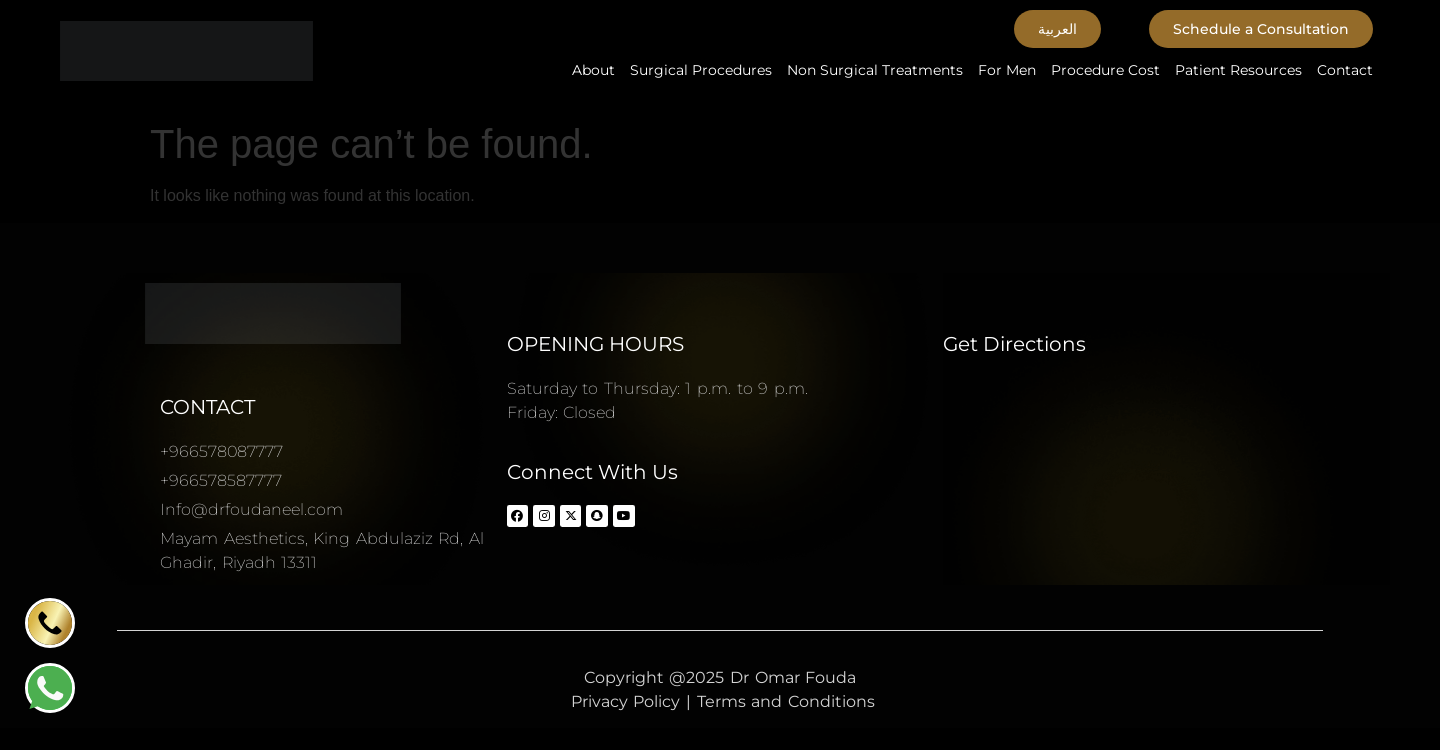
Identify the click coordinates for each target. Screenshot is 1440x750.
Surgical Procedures (701, 70)
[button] (1057, 29)
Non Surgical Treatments (875, 70)
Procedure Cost (1105, 70)
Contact (1345, 70)
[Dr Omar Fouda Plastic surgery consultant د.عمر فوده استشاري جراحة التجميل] (1166, 477)
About (593, 70)
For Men (1007, 70)
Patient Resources (1238, 70)
